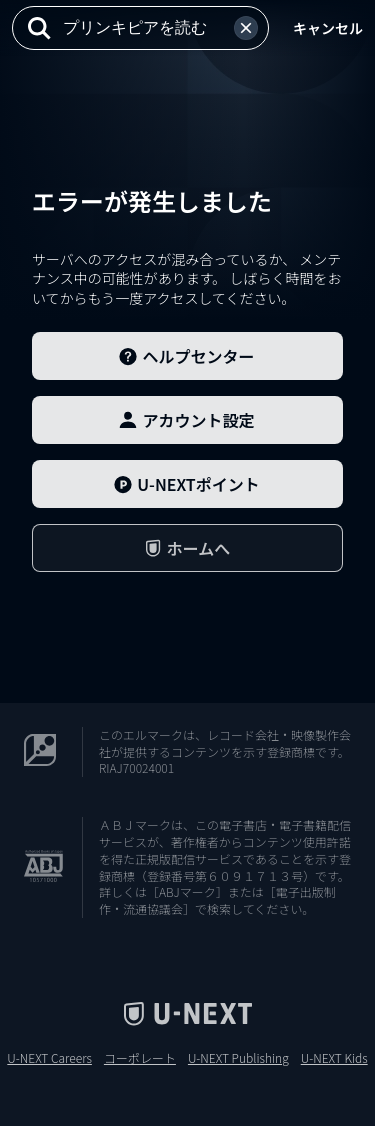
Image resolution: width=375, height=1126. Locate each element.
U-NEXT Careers (49, 1058)
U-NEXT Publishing (238, 1058)
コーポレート (140, 1058)
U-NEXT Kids (334, 1058)
